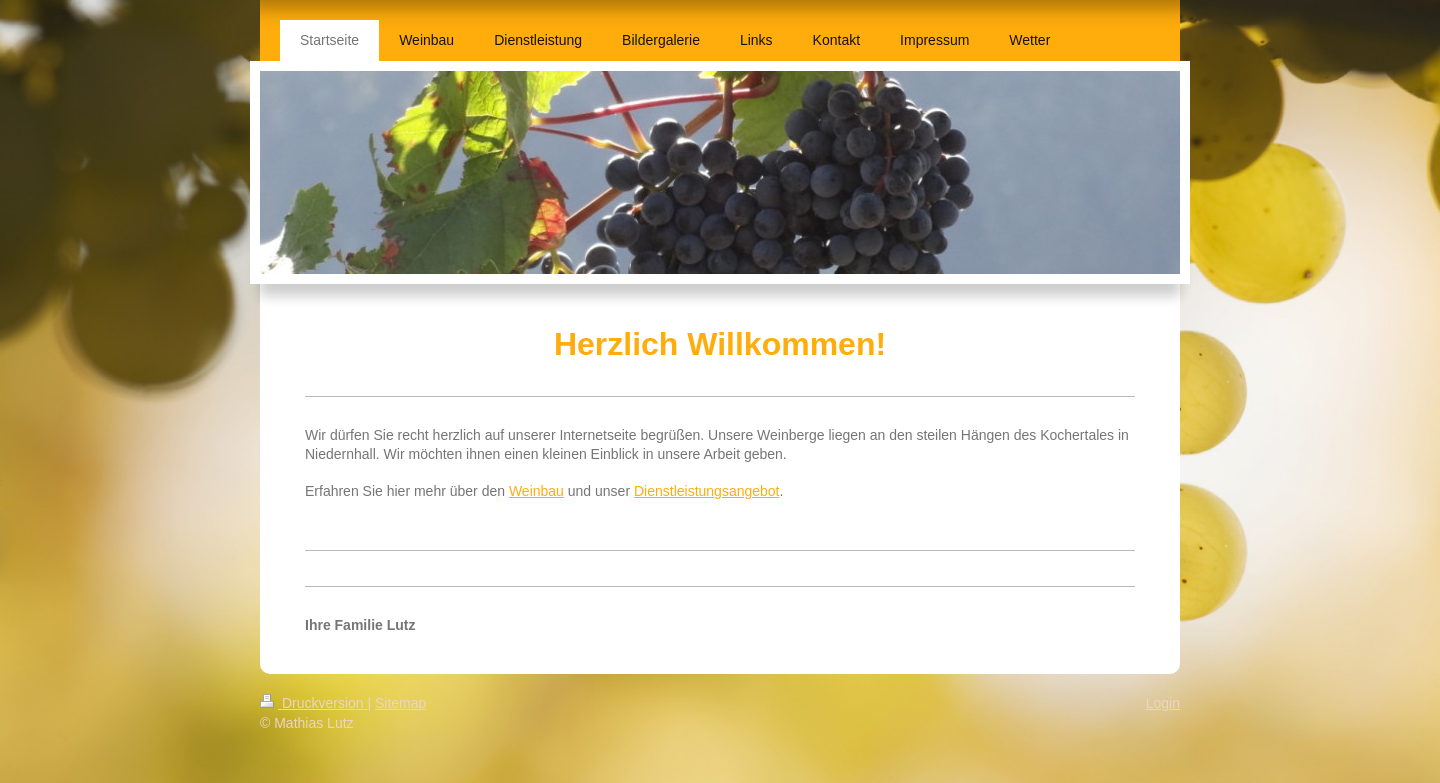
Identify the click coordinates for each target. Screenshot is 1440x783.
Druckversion (313, 703)
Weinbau (536, 491)
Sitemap (400, 703)
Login (1163, 703)
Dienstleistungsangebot (707, 491)
